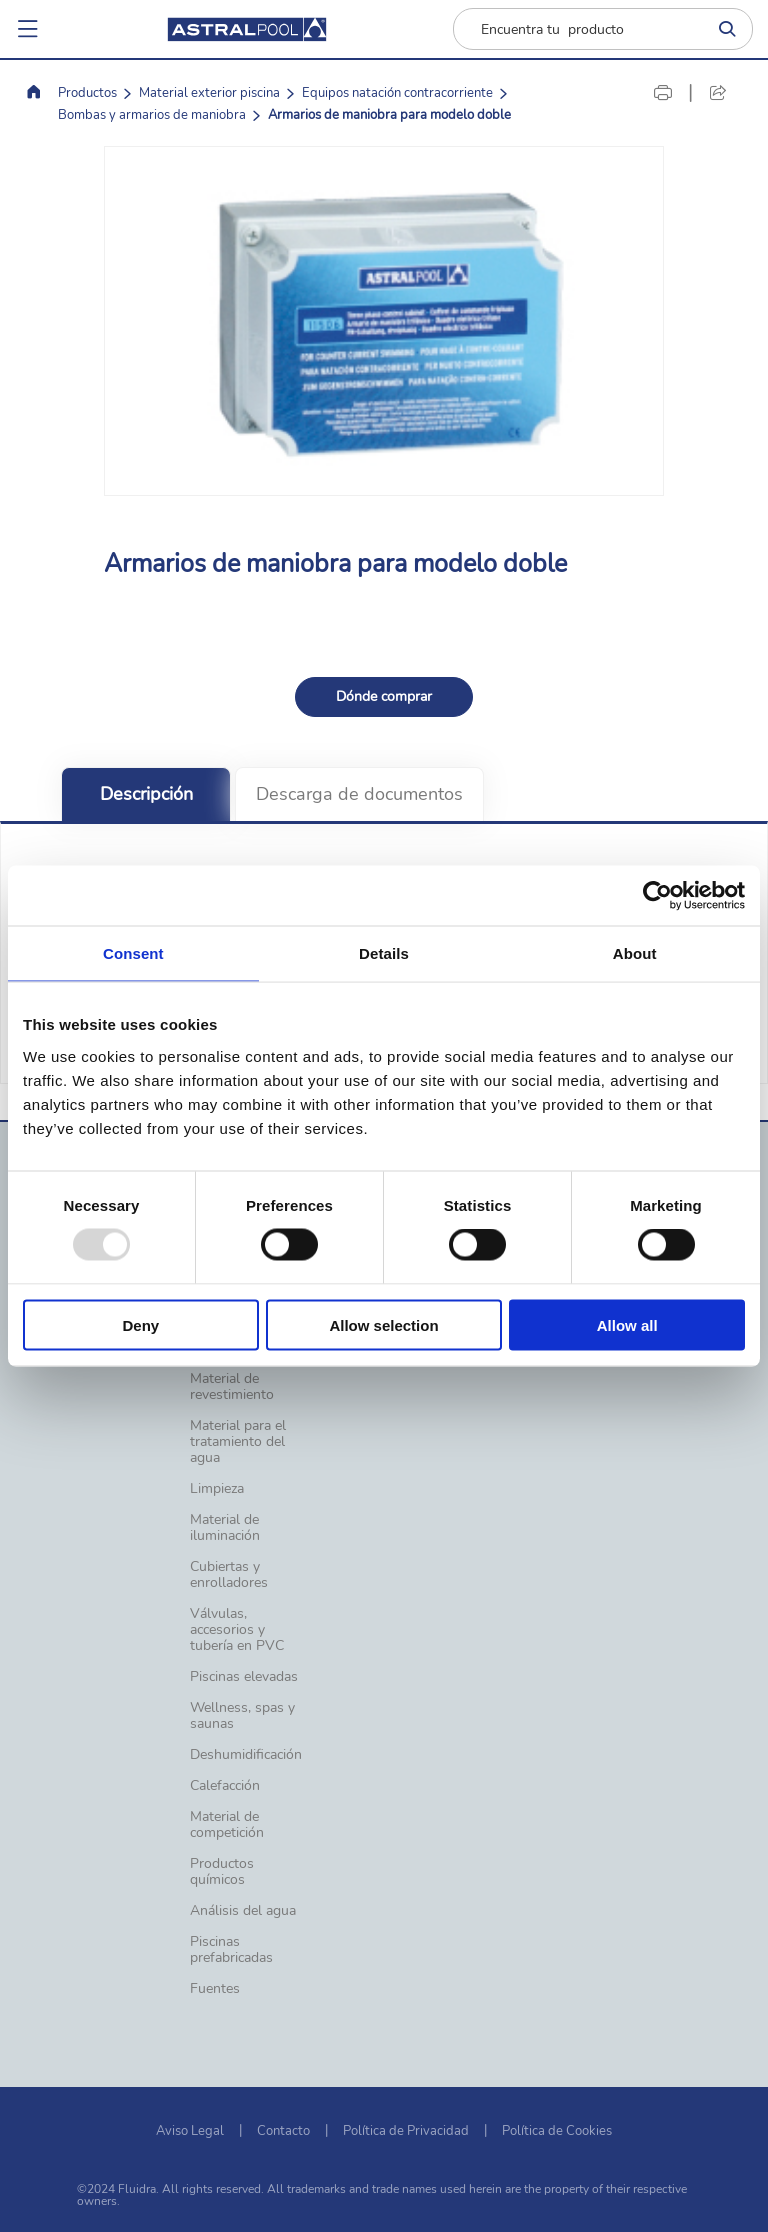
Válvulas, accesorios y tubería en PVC (237, 1630)
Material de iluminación (225, 1528)
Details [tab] (384, 953)
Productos (87, 93)
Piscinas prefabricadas (231, 1950)
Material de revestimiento (232, 1387)
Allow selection (383, 1324)
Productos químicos (222, 1872)
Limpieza (217, 1489)
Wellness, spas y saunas (242, 1716)
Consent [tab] (133, 953)
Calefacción (225, 1786)
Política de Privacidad (406, 2131)
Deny (140, 1324)
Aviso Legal (190, 2131)
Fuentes (215, 1989)
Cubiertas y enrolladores (229, 1575)
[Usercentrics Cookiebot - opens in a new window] (657, 896)
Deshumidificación (246, 1755)
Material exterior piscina (209, 93)
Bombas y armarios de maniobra (152, 115)
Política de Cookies (557, 2131)
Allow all (627, 1324)
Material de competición (227, 1825)
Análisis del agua (243, 1911)
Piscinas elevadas (244, 1677)
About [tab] (635, 953)
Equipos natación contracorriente (397, 93)
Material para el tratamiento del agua (238, 1442)
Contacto (283, 2131)
